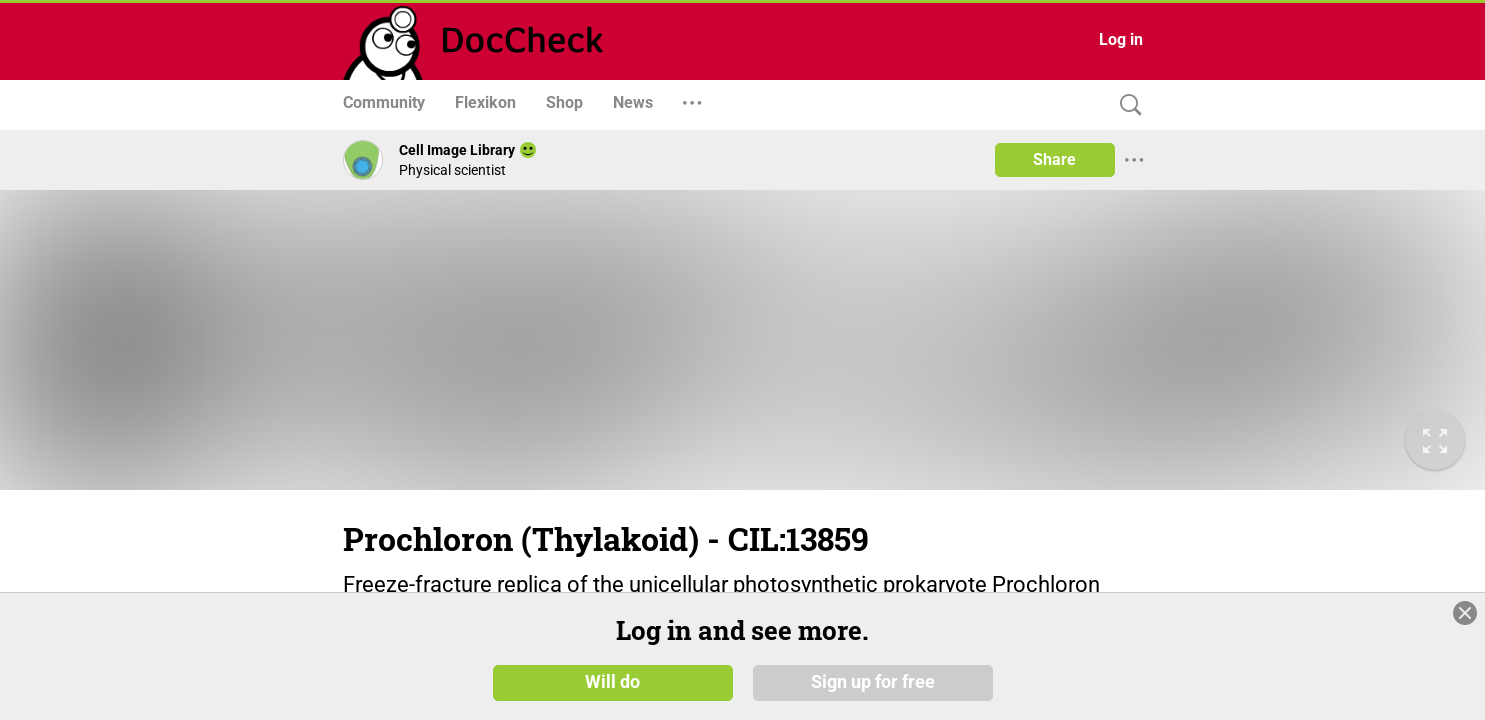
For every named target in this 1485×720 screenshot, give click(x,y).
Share (1054, 159)
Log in (1121, 39)
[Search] (1126, 105)
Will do (612, 682)
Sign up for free (873, 682)
